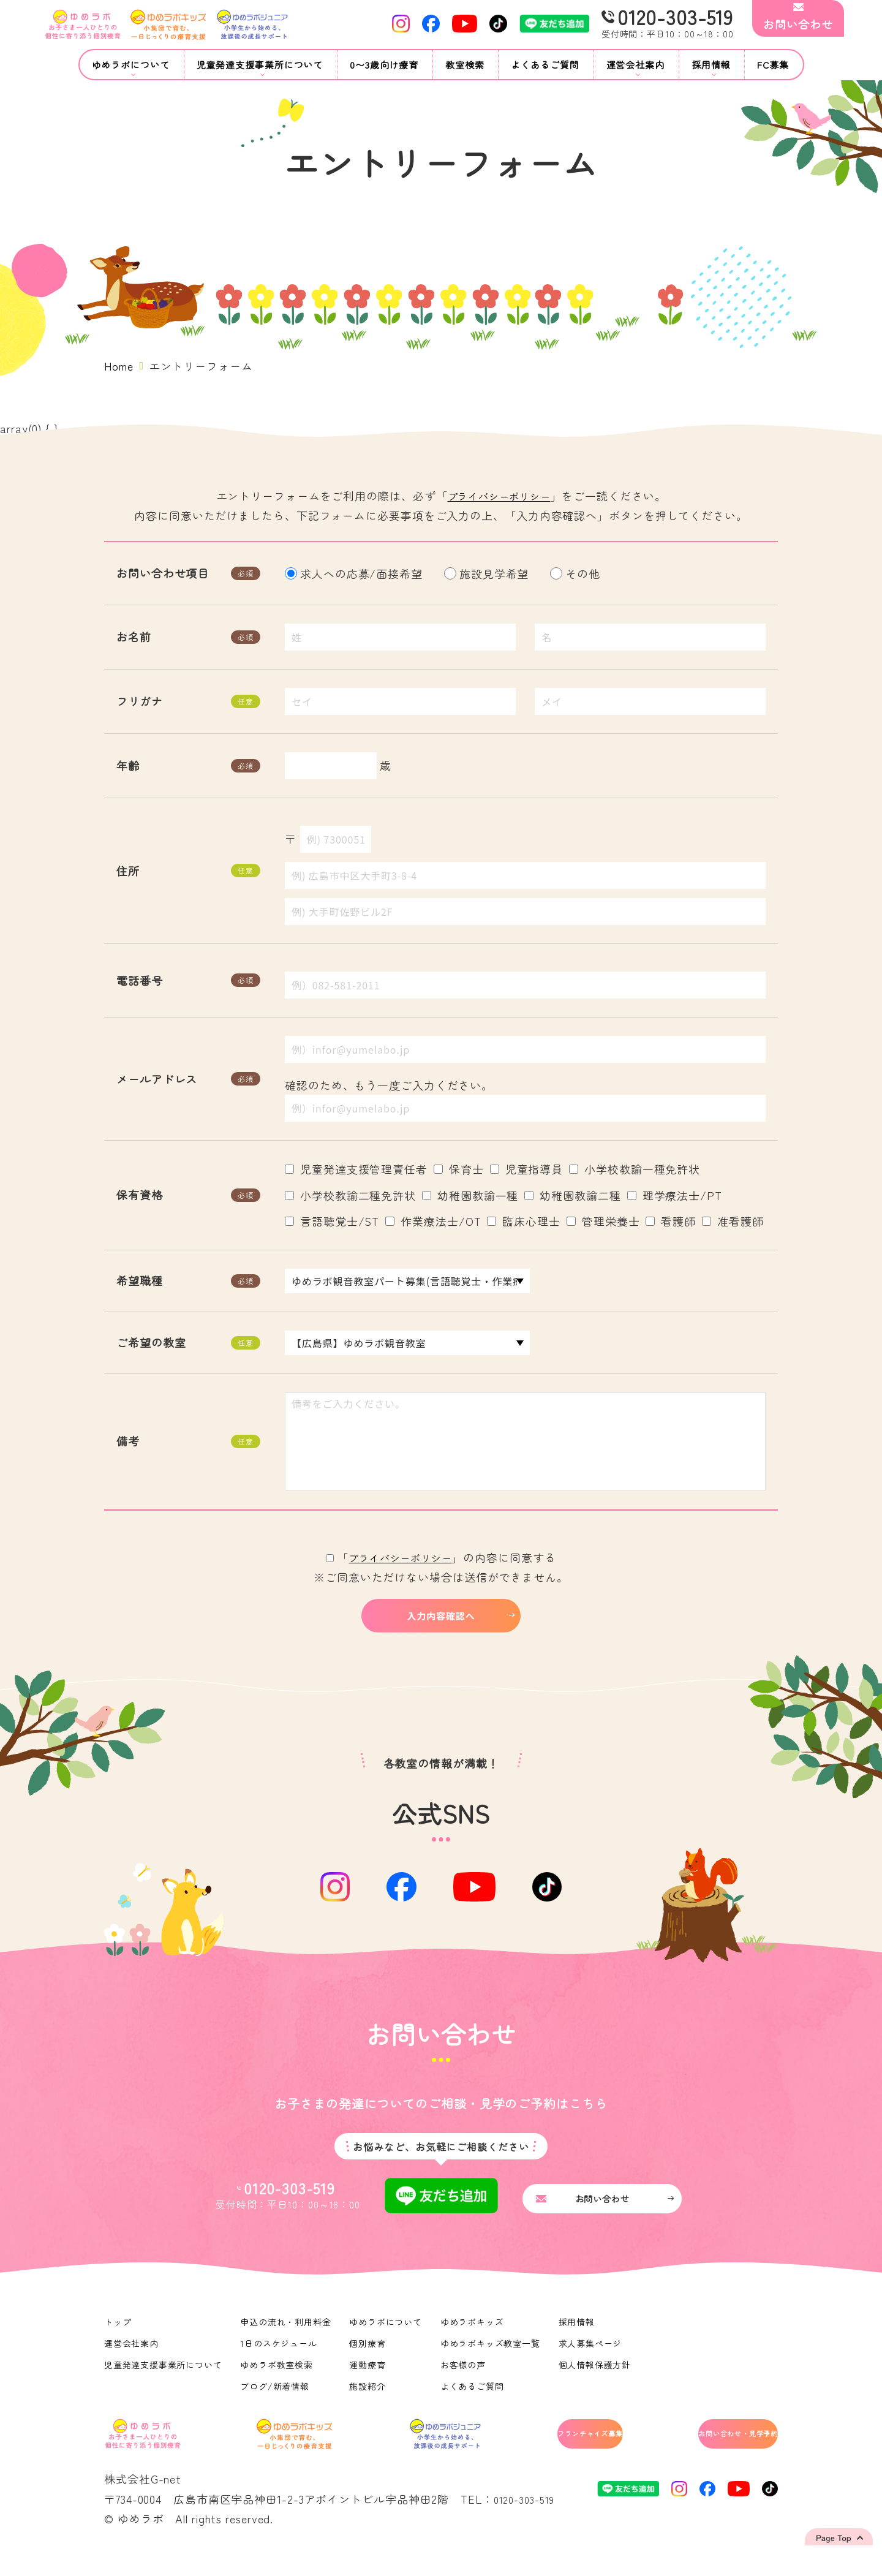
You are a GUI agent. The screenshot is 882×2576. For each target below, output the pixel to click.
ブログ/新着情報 (276, 2403)
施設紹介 (369, 2403)
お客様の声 (465, 2382)
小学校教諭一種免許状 (634, 1169)
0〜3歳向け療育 (384, 64)
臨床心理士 (523, 1221)
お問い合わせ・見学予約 (714, 2453)
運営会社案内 (131, 2360)
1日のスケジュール (279, 2360)
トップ (118, 2339)
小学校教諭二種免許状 (350, 1195)
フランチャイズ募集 (539, 2453)
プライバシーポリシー (499, 496)
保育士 (459, 1169)
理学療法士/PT (674, 1195)
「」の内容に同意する (441, 1557)
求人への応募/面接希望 (355, 573)
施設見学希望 (488, 573)
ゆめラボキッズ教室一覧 (492, 2360)
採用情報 (579, 2339)
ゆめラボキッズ (474, 2339)
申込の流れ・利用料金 (287, 2339)
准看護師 (733, 1221)
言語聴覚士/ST (332, 1221)
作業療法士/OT (433, 1221)
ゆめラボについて (387, 2339)
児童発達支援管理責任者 (356, 1169)
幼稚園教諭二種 (572, 1195)
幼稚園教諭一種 (470, 1195)
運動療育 (369, 2382)
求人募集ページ (593, 2360)
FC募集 (773, 64)
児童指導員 (527, 1169)
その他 (576, 573)
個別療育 (369, 2360)
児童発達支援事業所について (163, 2382)
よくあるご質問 (545, 64)
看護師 (671, 1221)
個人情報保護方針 (597, 2382)
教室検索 (464, 64)
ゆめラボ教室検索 (277, 2382)
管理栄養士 (603, 1221)
